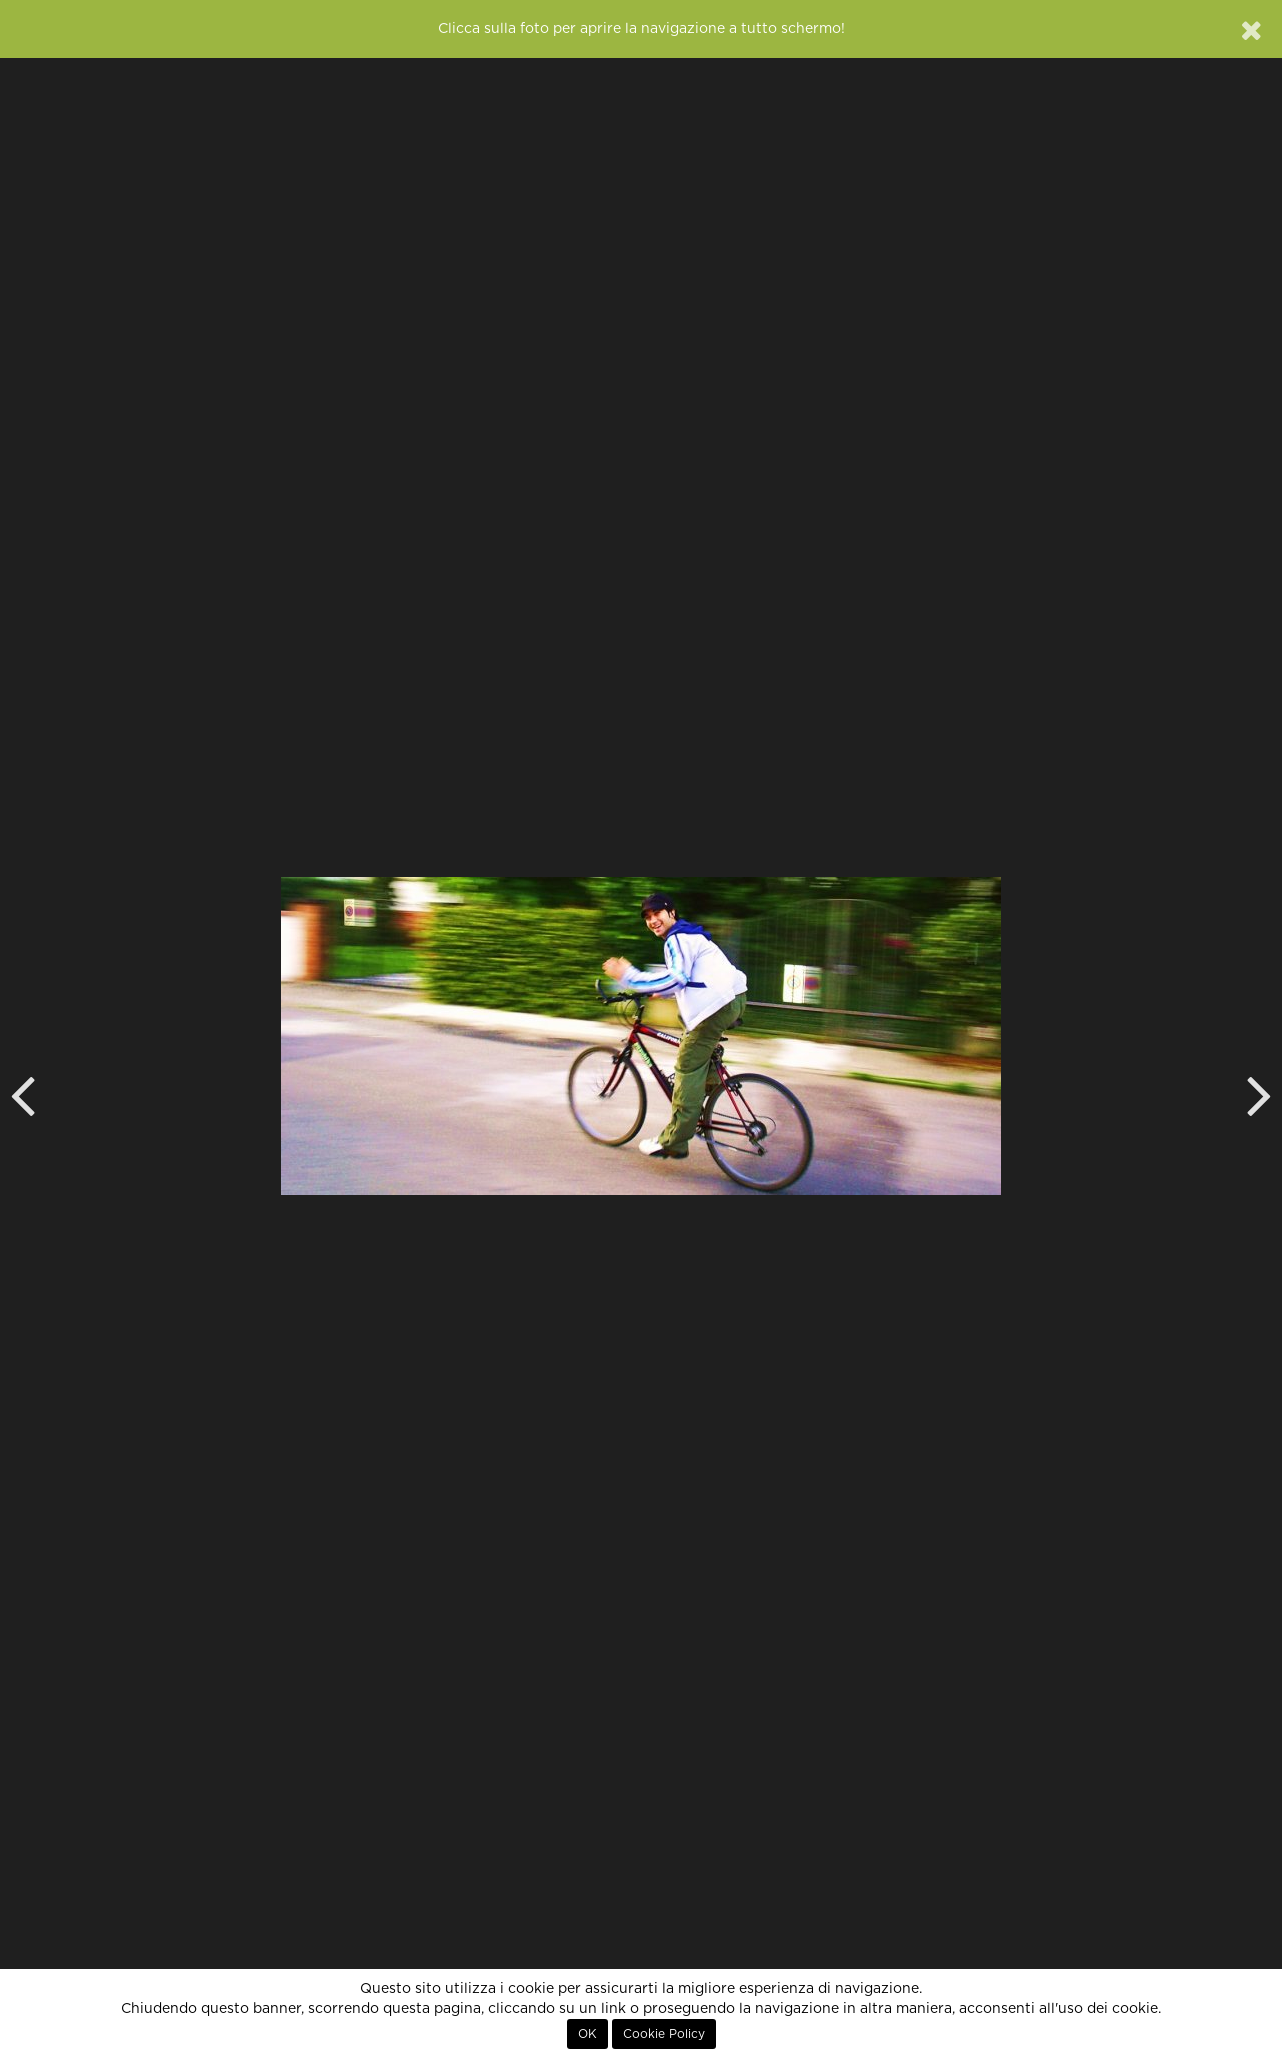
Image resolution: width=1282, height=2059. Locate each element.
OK (587, 2034)
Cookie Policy (664, 2034)
